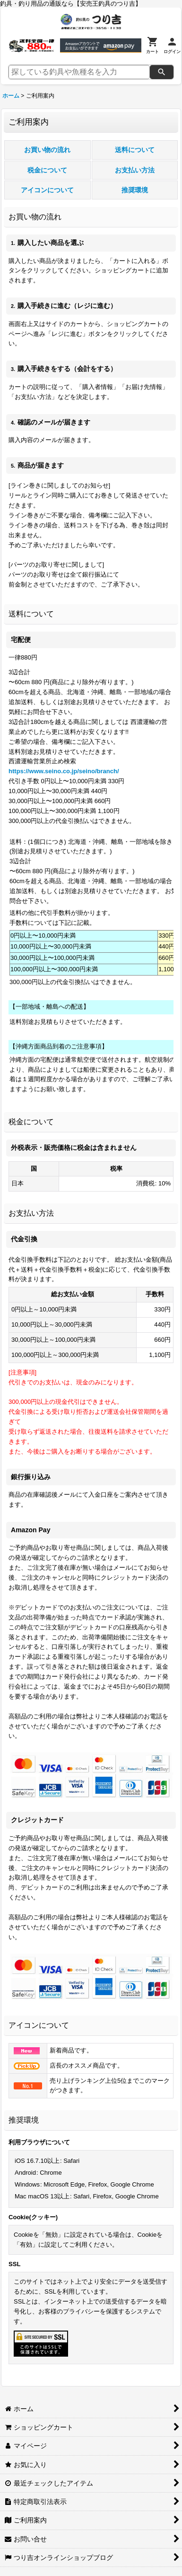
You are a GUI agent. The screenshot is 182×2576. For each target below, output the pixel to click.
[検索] (161, 72)
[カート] (152, 45)
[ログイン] (172, 45)
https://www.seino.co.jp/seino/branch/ (64, 771)
